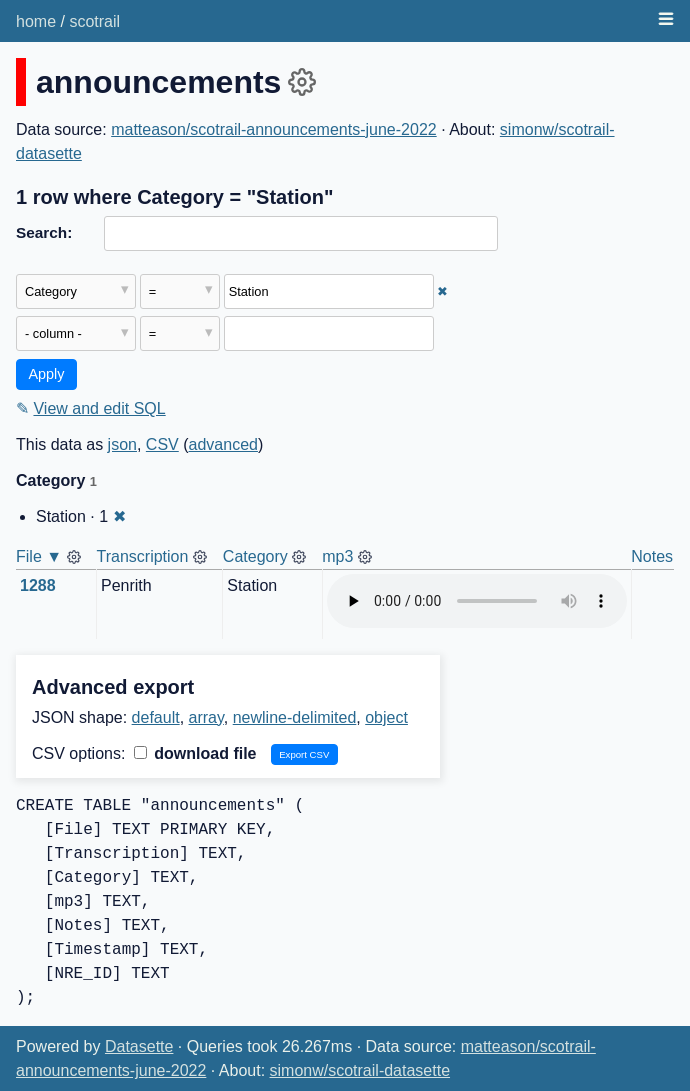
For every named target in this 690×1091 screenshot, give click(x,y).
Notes (652, 556)
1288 (38, 585)
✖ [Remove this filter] (442, 291)
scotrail (94, 21)
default (156, 717)
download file (195, 753)
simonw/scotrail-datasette (360, 1070)
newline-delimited (295, 717)
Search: (44, 232)
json (122, 444)
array (206, 717)
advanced (223, 444)
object (386, 717)
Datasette (139, 1046)
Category (255, 556)
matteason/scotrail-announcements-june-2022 (274, 129)
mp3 (337, 556)
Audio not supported (477, 601)
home (36, 21)
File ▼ (39, 556)
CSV (162, 444)
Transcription (143, 556)
